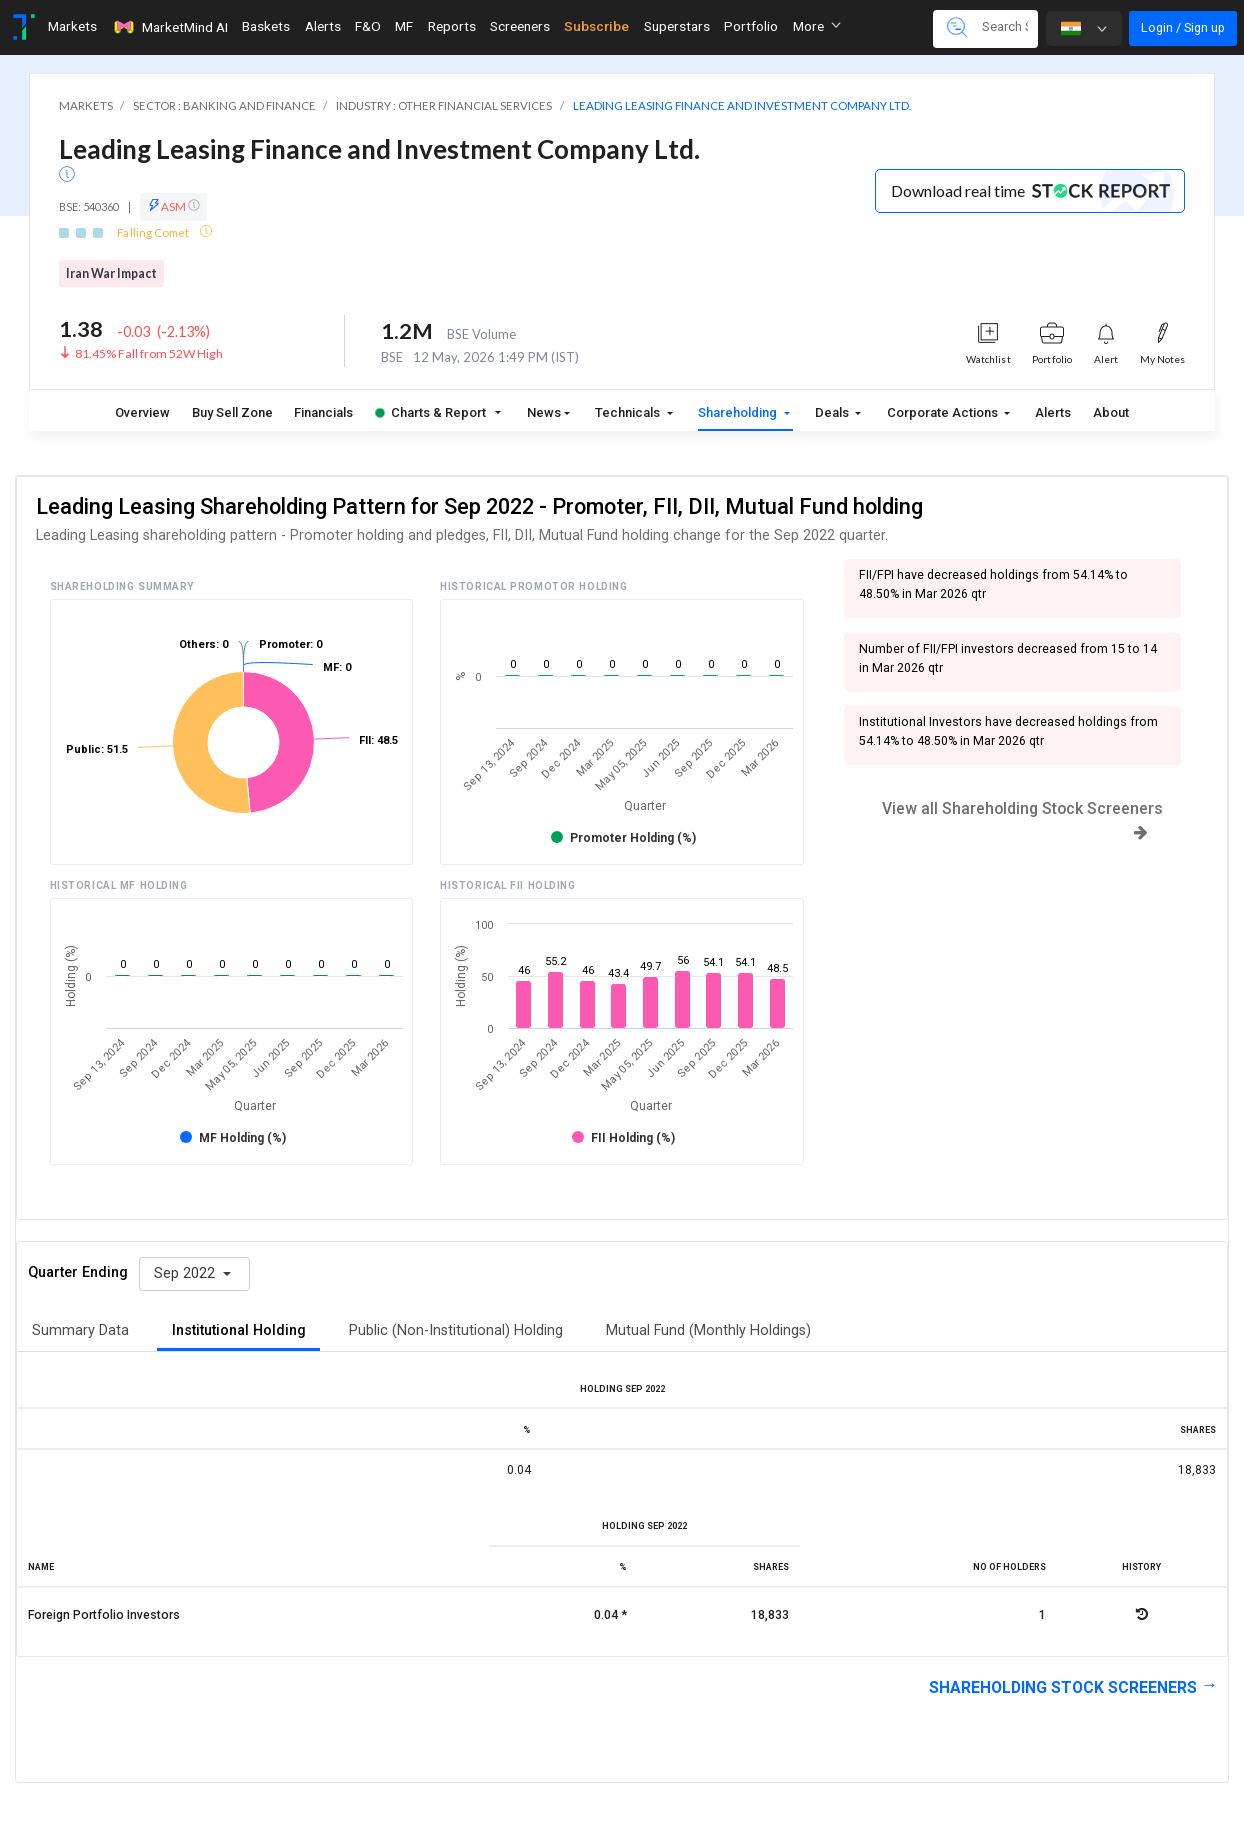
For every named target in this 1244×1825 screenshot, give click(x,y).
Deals (833, 412)
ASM (173, 206)
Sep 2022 (186, 1273)
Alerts (1053, 412)
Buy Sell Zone (232, 412)
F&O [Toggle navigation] (368, 26)
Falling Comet (154, 232)
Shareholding (739, 412)
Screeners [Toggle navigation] (520, 26)
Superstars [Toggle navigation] (677, 26)
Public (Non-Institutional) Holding (456, 1330)
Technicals (629, 412)
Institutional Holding (239, 1330)
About (1111, 412)
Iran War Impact (111, 273)
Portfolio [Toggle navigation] (751, 26)
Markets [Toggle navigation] (72, 26)
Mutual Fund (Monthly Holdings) (708, 1330)
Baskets (266, 26)
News (544, 412)
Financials (323, 412)
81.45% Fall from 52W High (149, 353)
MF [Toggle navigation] (404, 26)
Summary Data (80, 1330)
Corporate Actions (944, 412)
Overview (142, 412)
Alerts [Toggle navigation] (323, 26)
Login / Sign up (1183, 27)
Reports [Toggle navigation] (452, 26)
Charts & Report (430, 412)
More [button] (817, 26)
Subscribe (596, 26)
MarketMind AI (170, 27)
